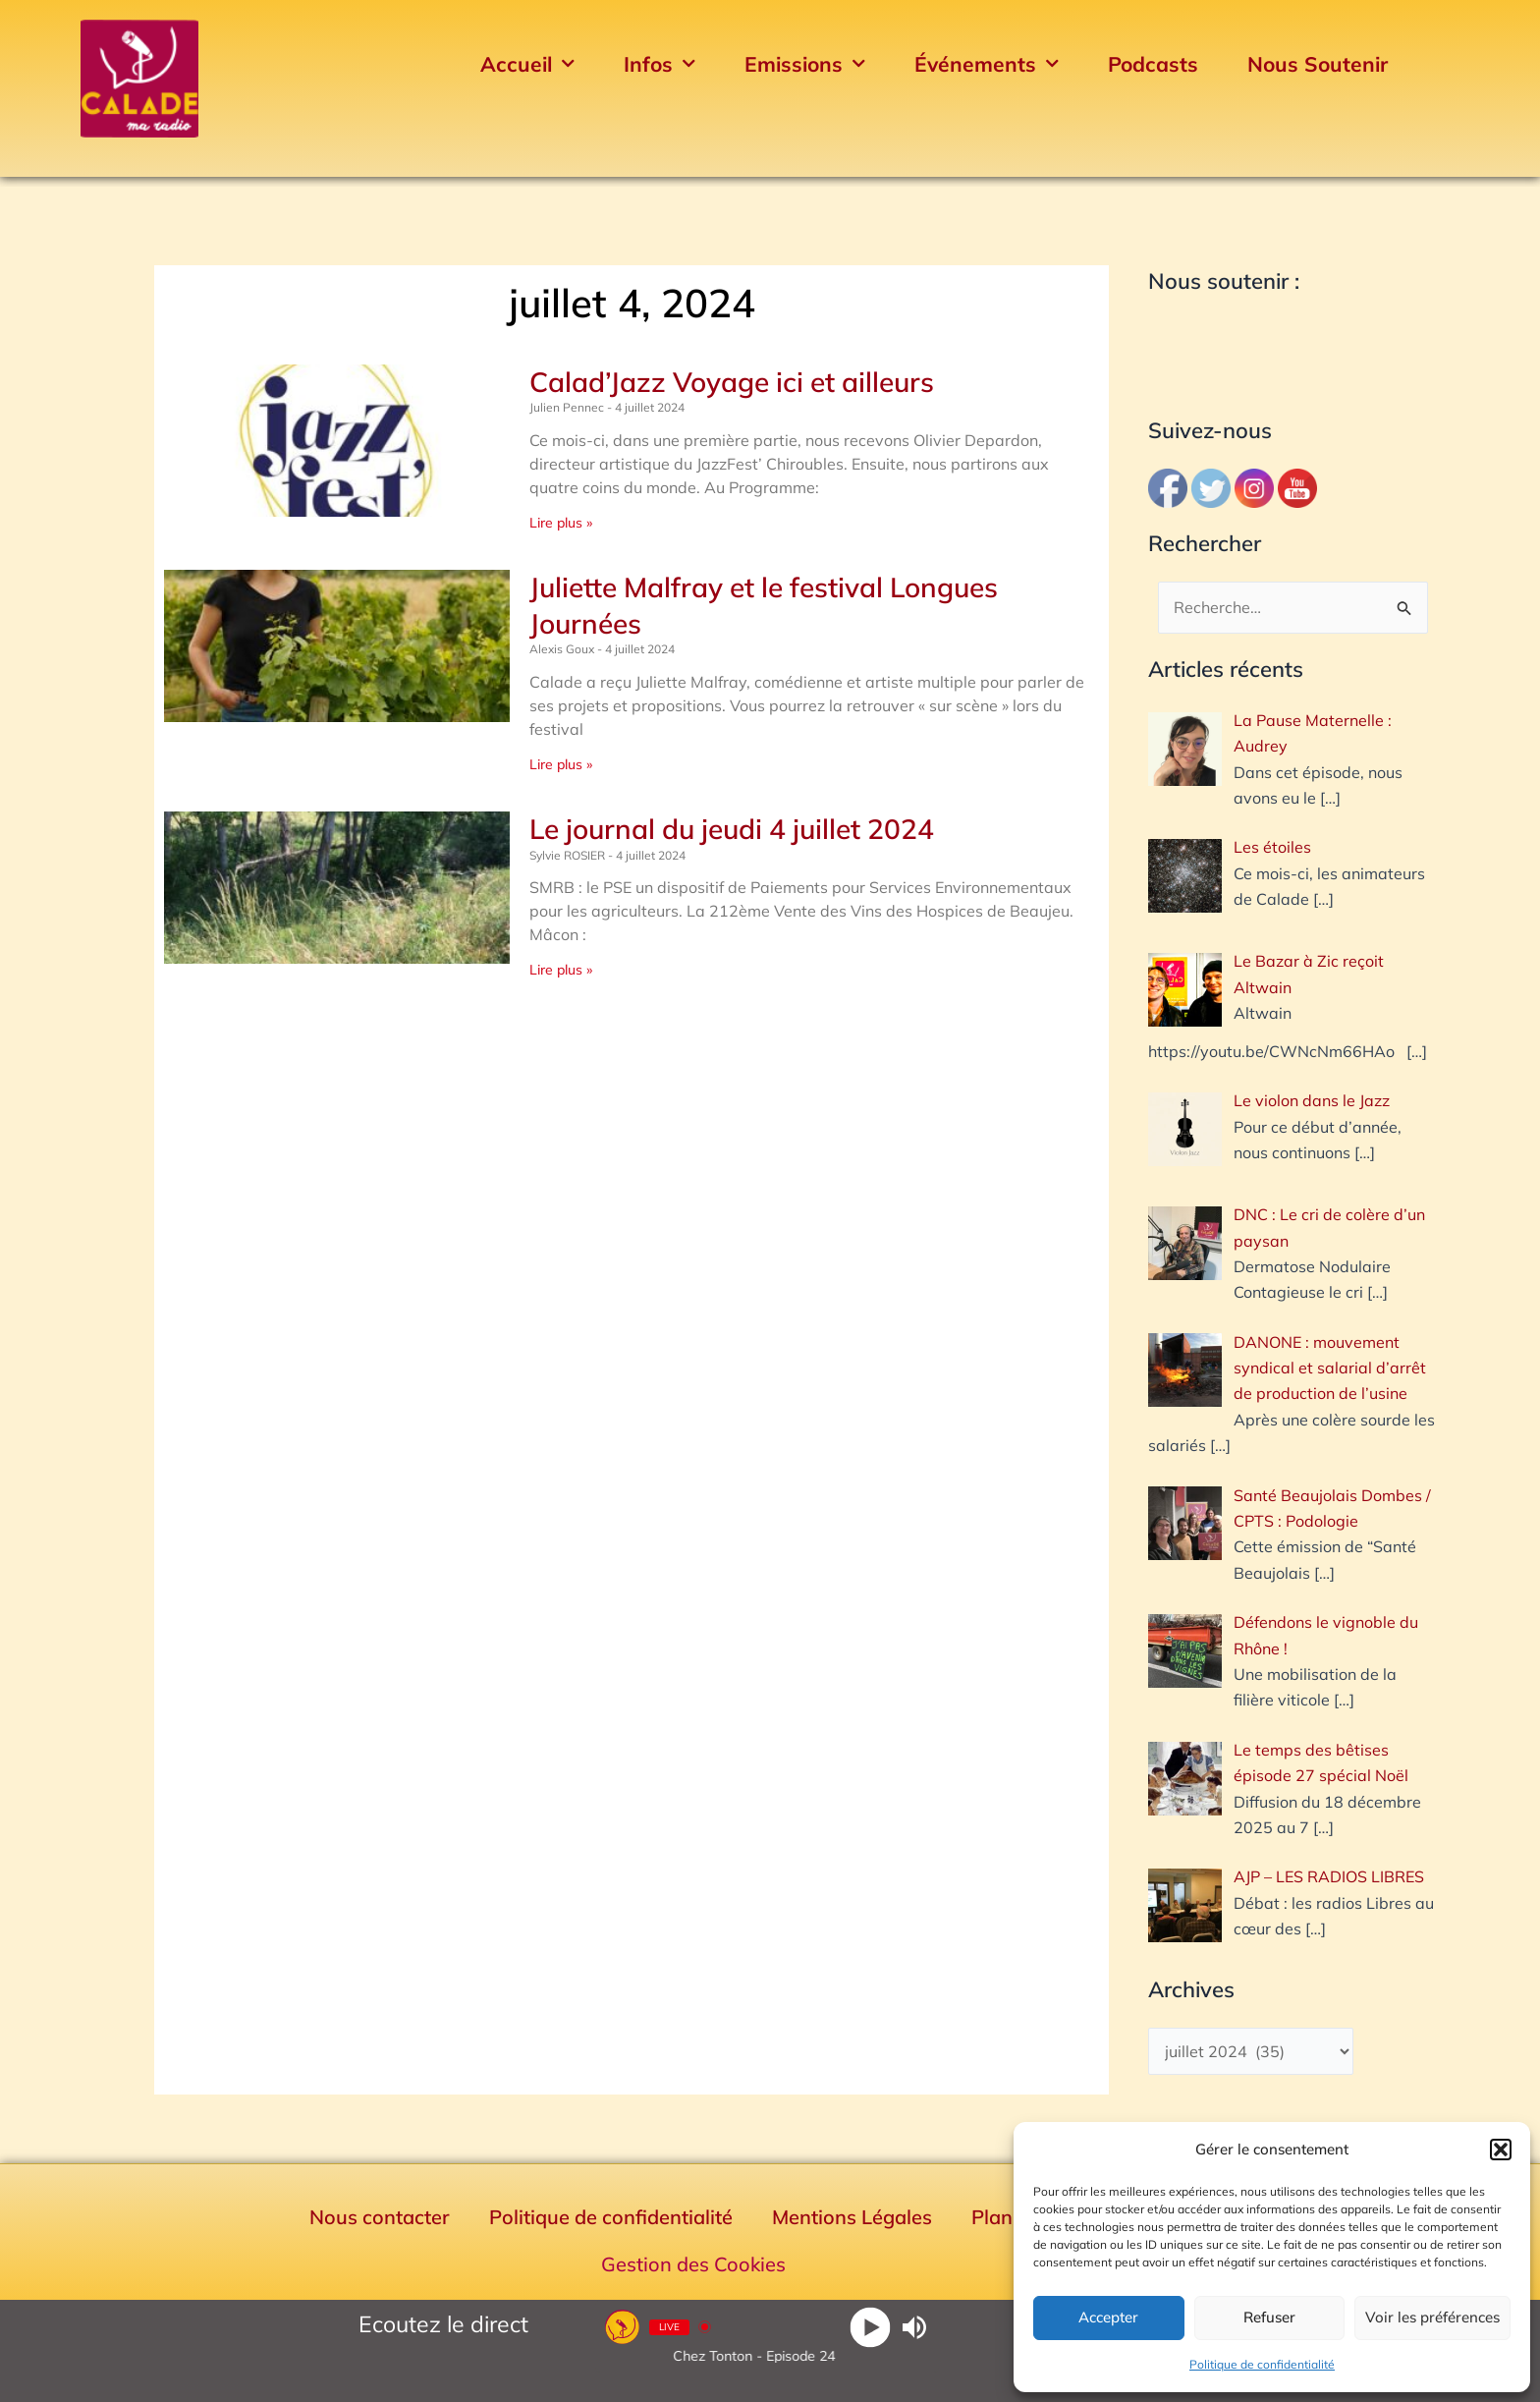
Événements (986, 64)
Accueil (527, 64)
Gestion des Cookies (693, 2264)
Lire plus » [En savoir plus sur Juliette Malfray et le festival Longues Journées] (560, 764)
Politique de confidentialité (1262, 2364)
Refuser (1269, 2317)
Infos (659, 64)
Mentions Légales (852, 2217)
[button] (1501, 2149)
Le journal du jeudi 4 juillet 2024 (731, 828)
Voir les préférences (1432, 2317)
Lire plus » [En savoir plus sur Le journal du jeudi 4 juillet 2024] (560, 969)
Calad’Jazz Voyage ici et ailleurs (731, 381)
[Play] (871, 2327)
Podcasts (1153, 64)
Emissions (804, 64)
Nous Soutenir (1317, 64)
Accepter (1108, 2317)
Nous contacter (379, 2217)
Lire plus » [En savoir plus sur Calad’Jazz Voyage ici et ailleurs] (560, 522)
